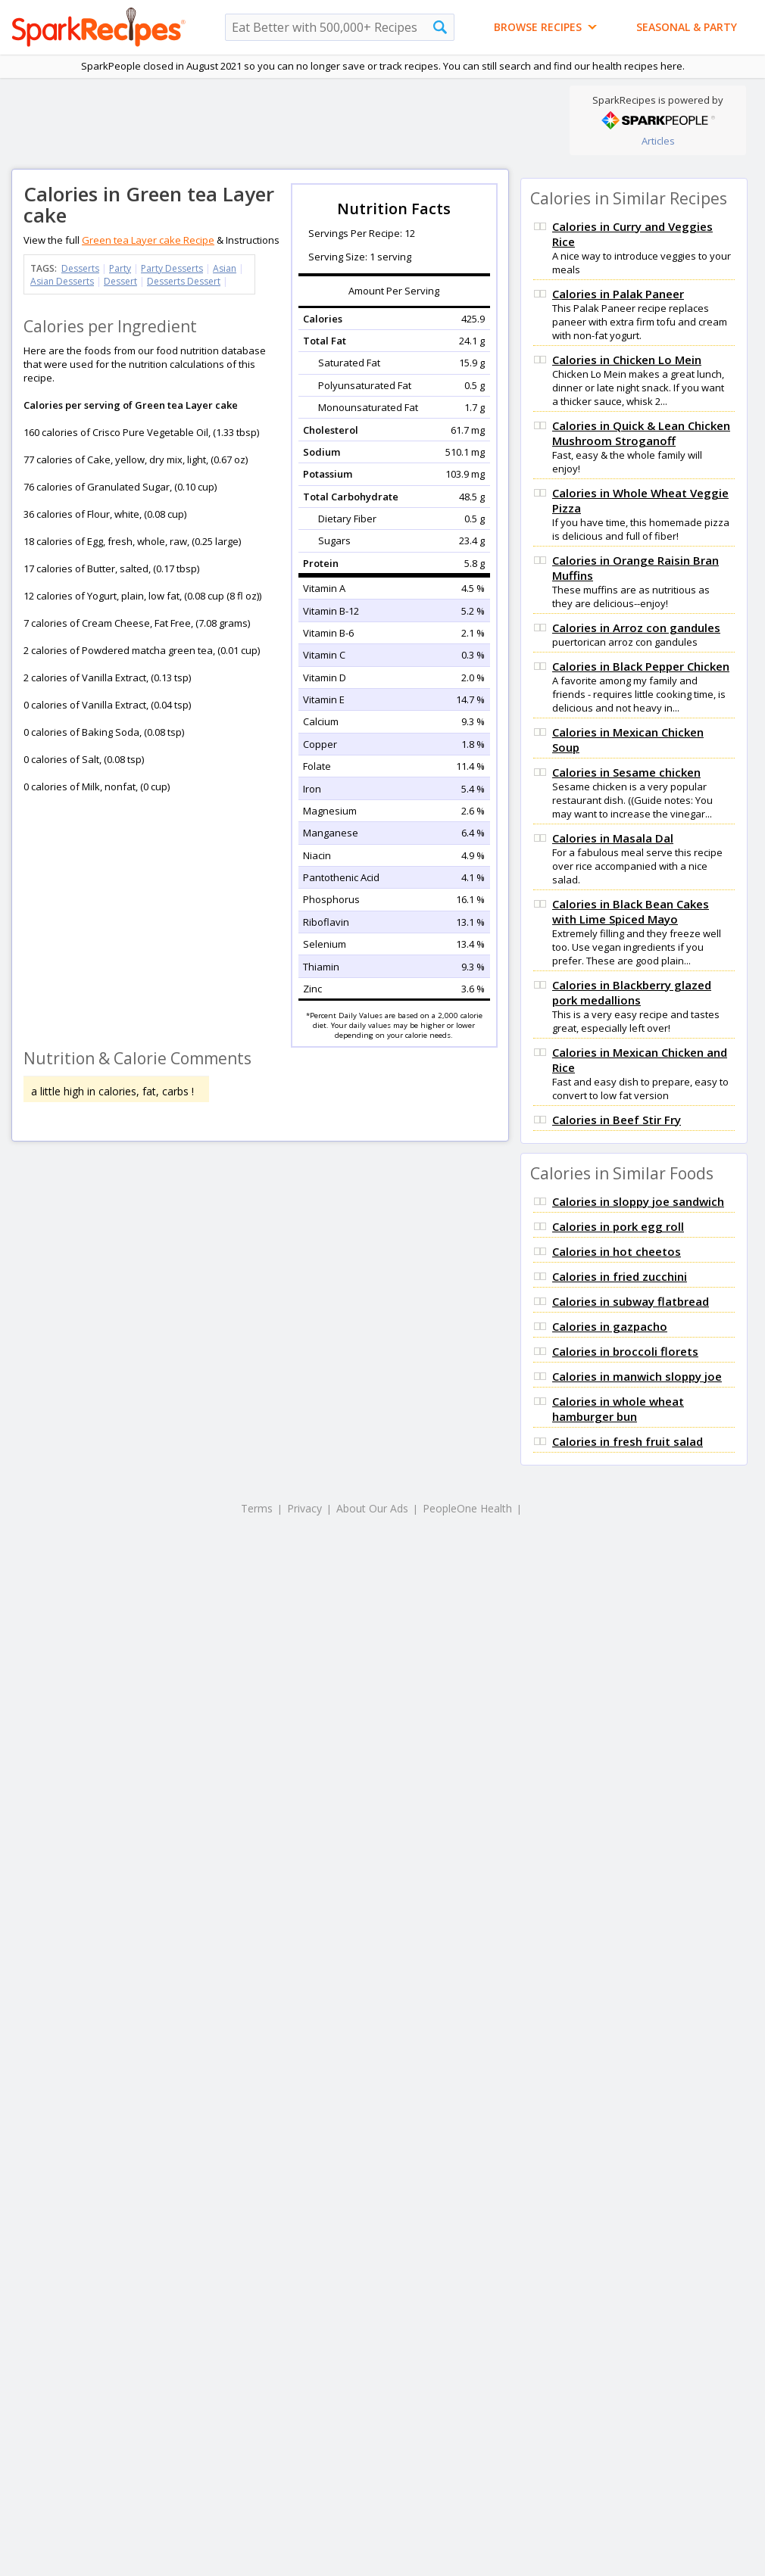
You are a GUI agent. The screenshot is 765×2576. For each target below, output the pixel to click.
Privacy (304, 1508)
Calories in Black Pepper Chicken (640, 666)
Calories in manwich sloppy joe (637, 1376)
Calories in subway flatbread (630, 1301)
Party (120, 268)
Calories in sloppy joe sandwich (638, 1201)
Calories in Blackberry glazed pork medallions (631, 992)
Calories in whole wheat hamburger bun (618, 1409)
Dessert (120, 281)
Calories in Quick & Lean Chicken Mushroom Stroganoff (641, 433)
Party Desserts (172, 268)
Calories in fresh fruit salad (627, 1441)
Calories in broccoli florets (625, 1351)
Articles (658, 141)
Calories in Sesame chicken (626, 772)
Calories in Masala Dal (612, 838)
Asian (224, 268)
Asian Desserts (62, 281)
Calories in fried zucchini (619, 1276)
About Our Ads (372, 1508)
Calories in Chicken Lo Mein (626, 359)
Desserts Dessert (183, 281)
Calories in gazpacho (609, 1326)
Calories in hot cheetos (616, 1251)
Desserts (80, 268)
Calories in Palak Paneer (618, 293)
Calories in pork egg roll (618, 1226)
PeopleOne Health (467, 1508)
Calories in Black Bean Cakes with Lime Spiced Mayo (630, 911)
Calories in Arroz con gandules (636, 627)
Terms (257, 1508)
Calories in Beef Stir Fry (616, 1119)
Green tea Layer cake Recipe (148, 240)
